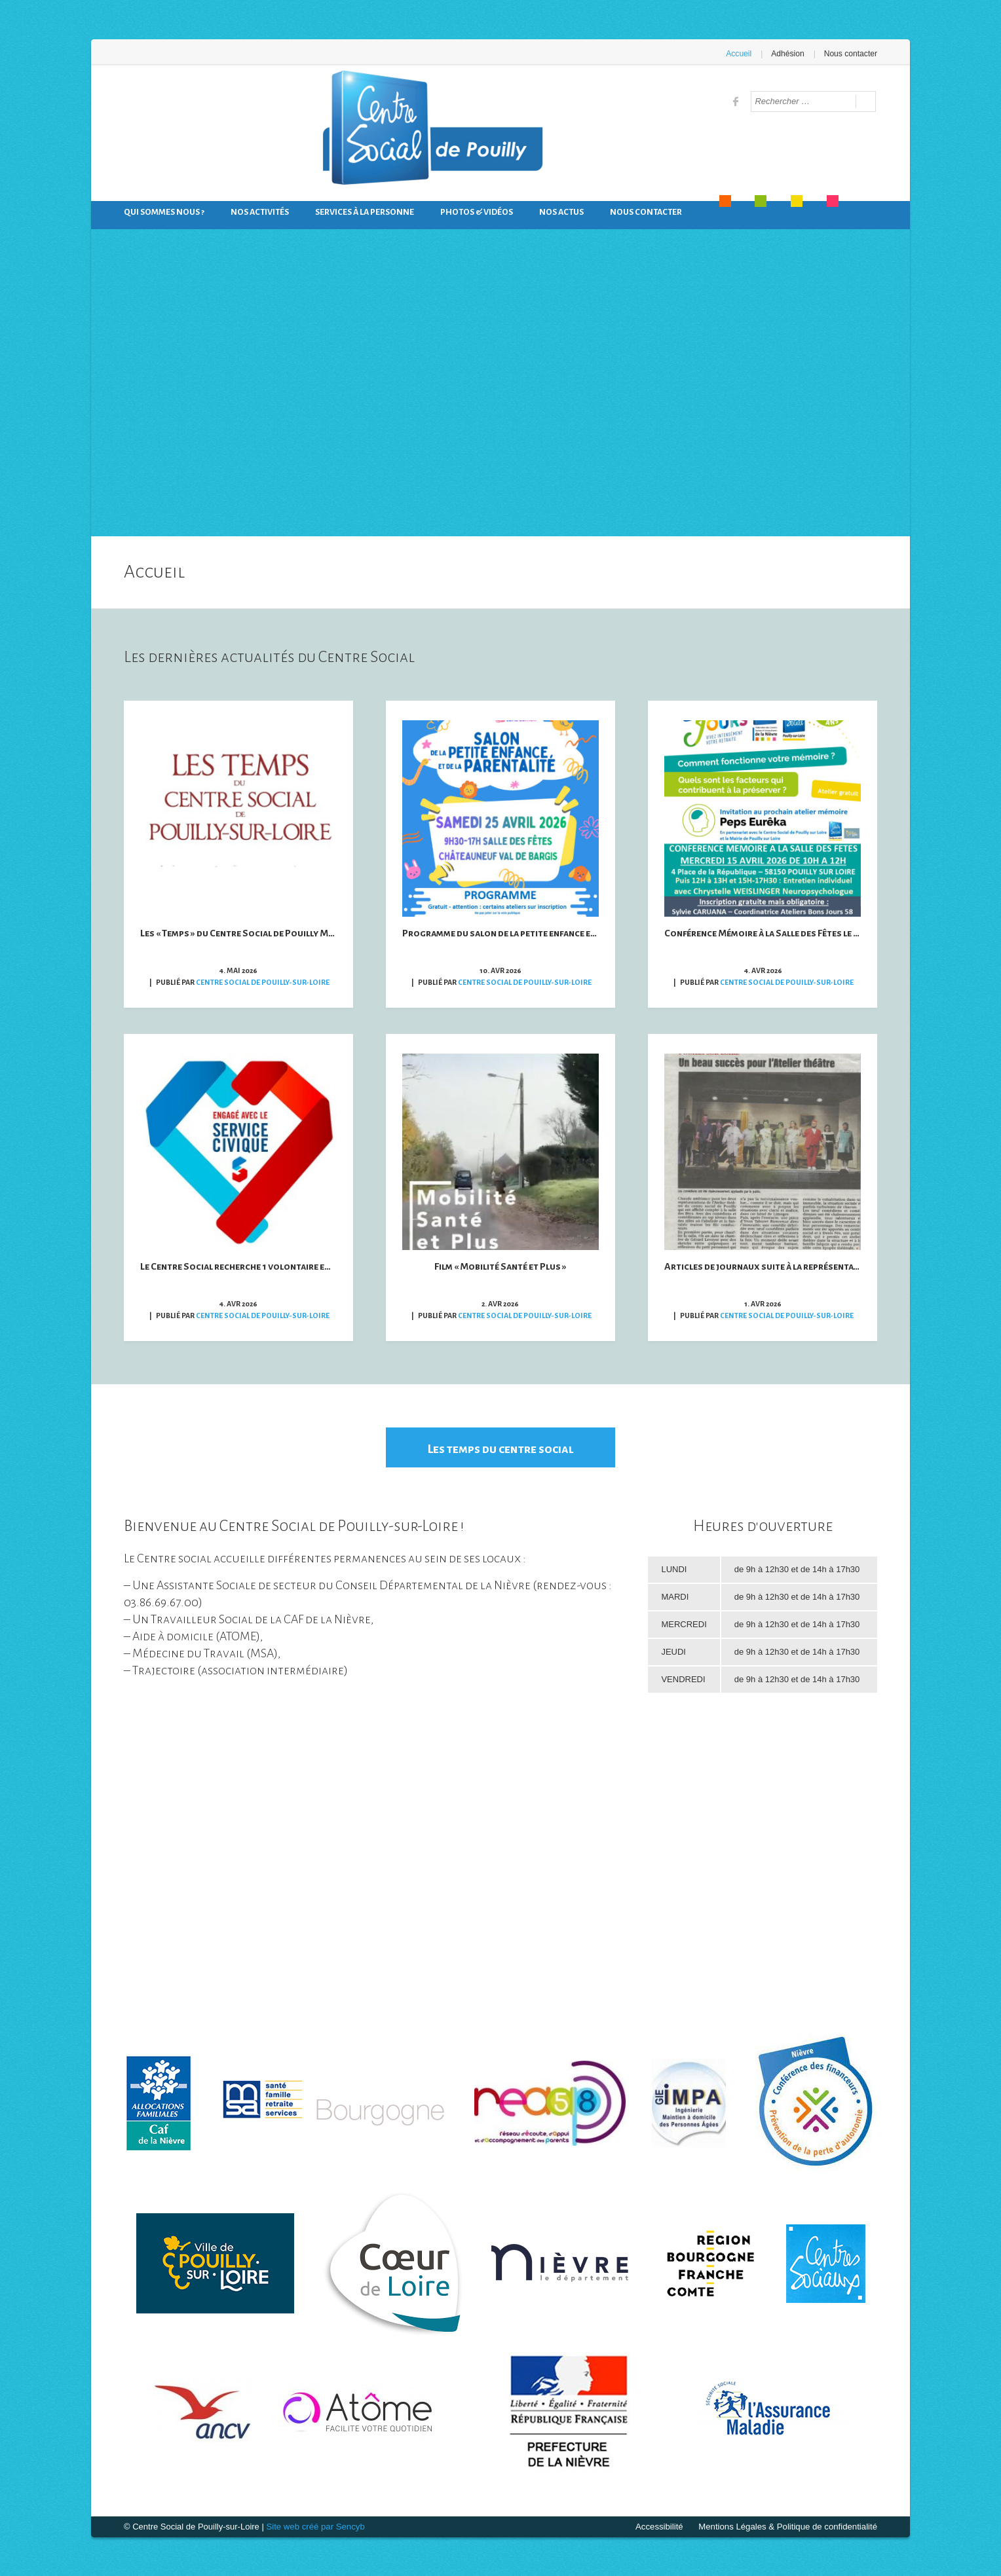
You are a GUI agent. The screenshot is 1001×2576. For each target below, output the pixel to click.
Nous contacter (850, 53)
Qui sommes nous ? (164, 212)
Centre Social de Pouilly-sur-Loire (263, 982)
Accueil (740, 53)
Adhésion (788, 53)
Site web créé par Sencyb (314, 2526)
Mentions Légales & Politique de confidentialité (789, 2526)
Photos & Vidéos (476, 212)
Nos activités (260, 212)
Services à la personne (364, 212)
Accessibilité (662, 2526)
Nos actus (561, 212)
